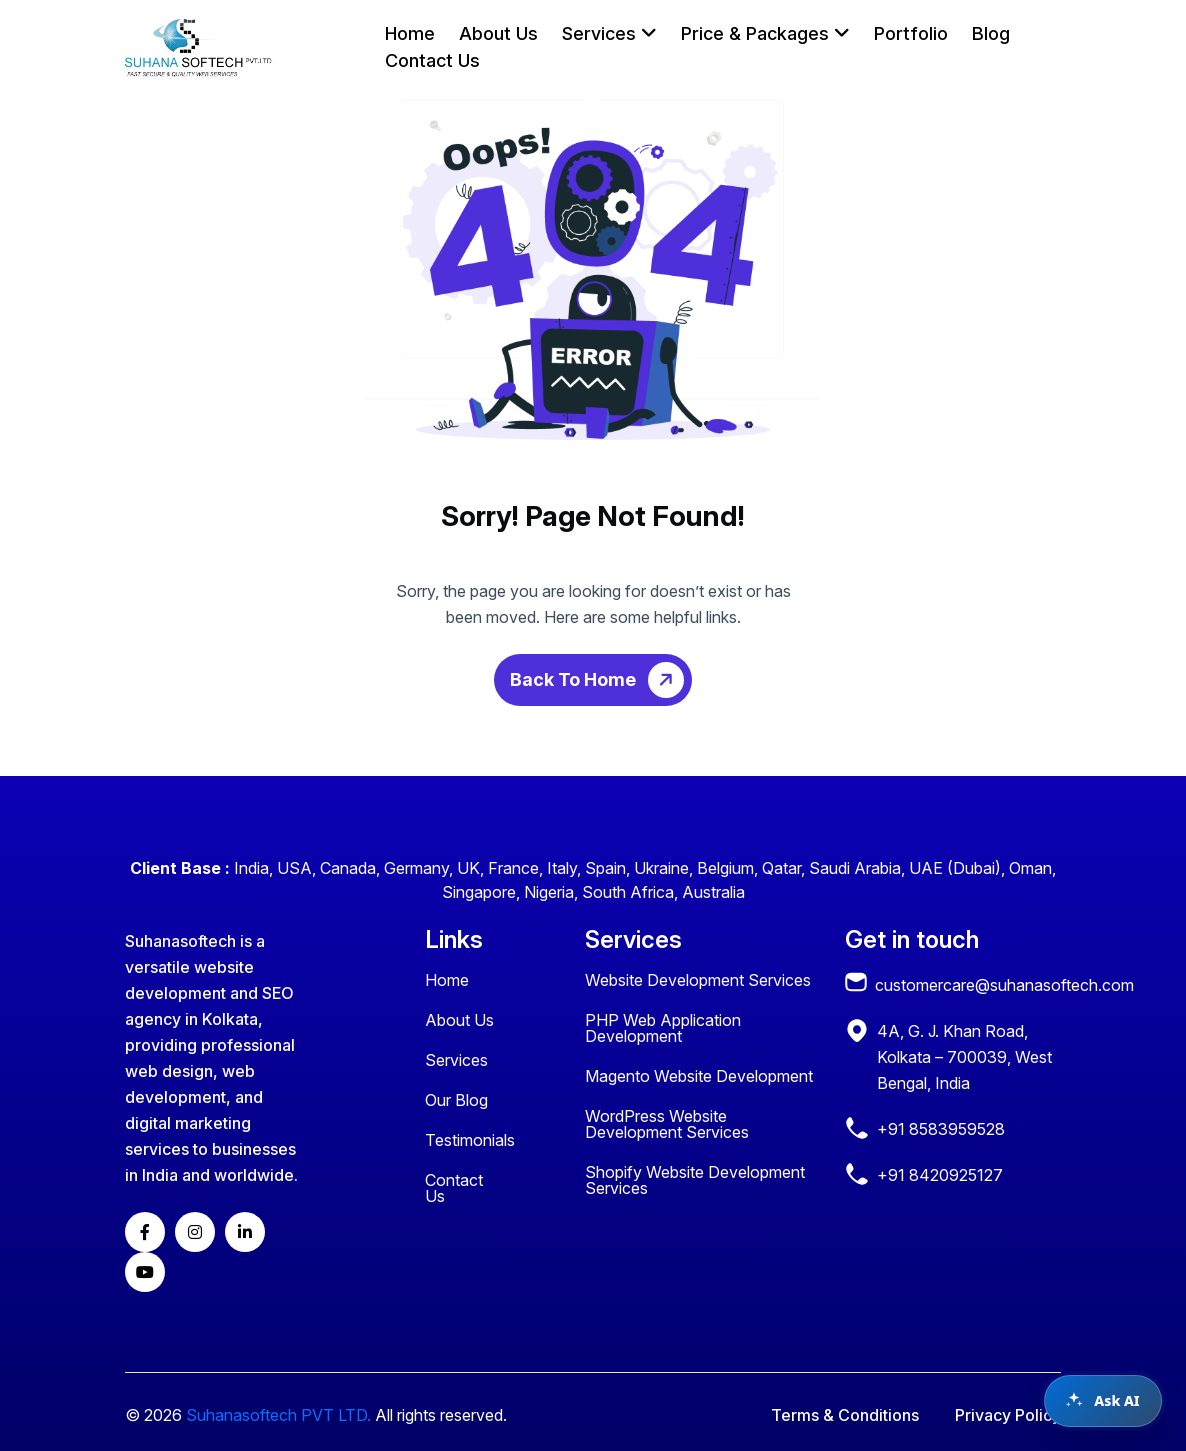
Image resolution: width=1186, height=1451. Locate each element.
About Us (498, 33)
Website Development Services (698, 980)
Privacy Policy (1008, 1415)
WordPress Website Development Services (667, 1124)
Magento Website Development (699, 1076)
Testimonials (470, 1140)
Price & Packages (765, 33)
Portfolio (911, 33)
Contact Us (432, 60)
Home (410, 33)
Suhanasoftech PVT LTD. (278, 1415)
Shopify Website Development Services (695, 1180)
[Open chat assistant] (1103, 1401)
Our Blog (456, 1100)
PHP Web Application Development (663, 1028)
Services (609, 33)
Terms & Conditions (845, 1415)
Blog (991, 33)
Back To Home (600, 679)
